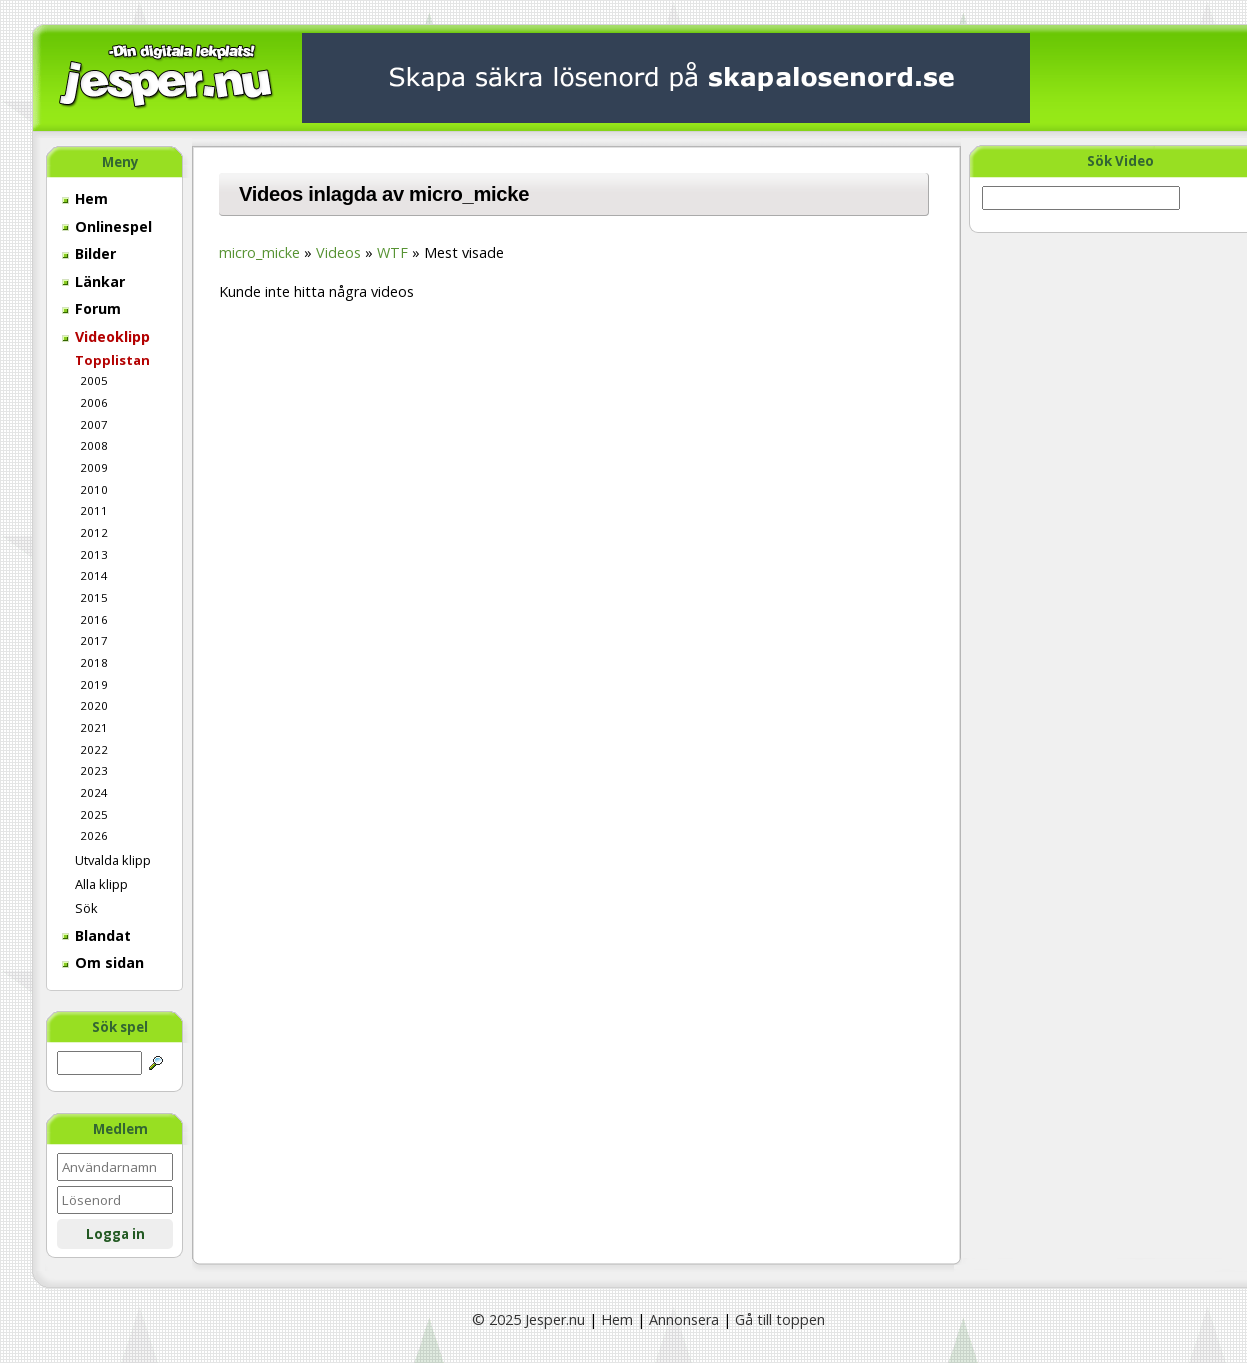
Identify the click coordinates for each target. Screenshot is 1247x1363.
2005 (94, 380)
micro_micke (259, 252)
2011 (94, 510)
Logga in (115, 1234)
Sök (86, 908)
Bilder (89, 253)
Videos (338, 252)
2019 (94, 684)
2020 (94, 705)
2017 (94, 640)
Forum (91, 308)
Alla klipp (101, 884)
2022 (94, 749)
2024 (94, 792)
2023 (94, 770)
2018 (94, 662)
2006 (94, 402)
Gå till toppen (780, 1319)
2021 (94, 727)
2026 (94, 835)
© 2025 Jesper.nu (528, 1319)
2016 (94, 619)
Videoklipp (106, 336)
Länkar (93, 281)
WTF (392, 252)
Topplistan (112, 360)
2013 (94, 554)
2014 (94, 575)
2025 (94, 814)
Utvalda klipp (113, 860)
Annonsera (684, 1319)
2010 (94, 489)
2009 (94, 467)
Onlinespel (107, 226)
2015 (94, 597)
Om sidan (103, 962)
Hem (85, 198)
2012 (94, 532)
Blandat (96, 935)
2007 (94, 424)
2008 (94, 445)
